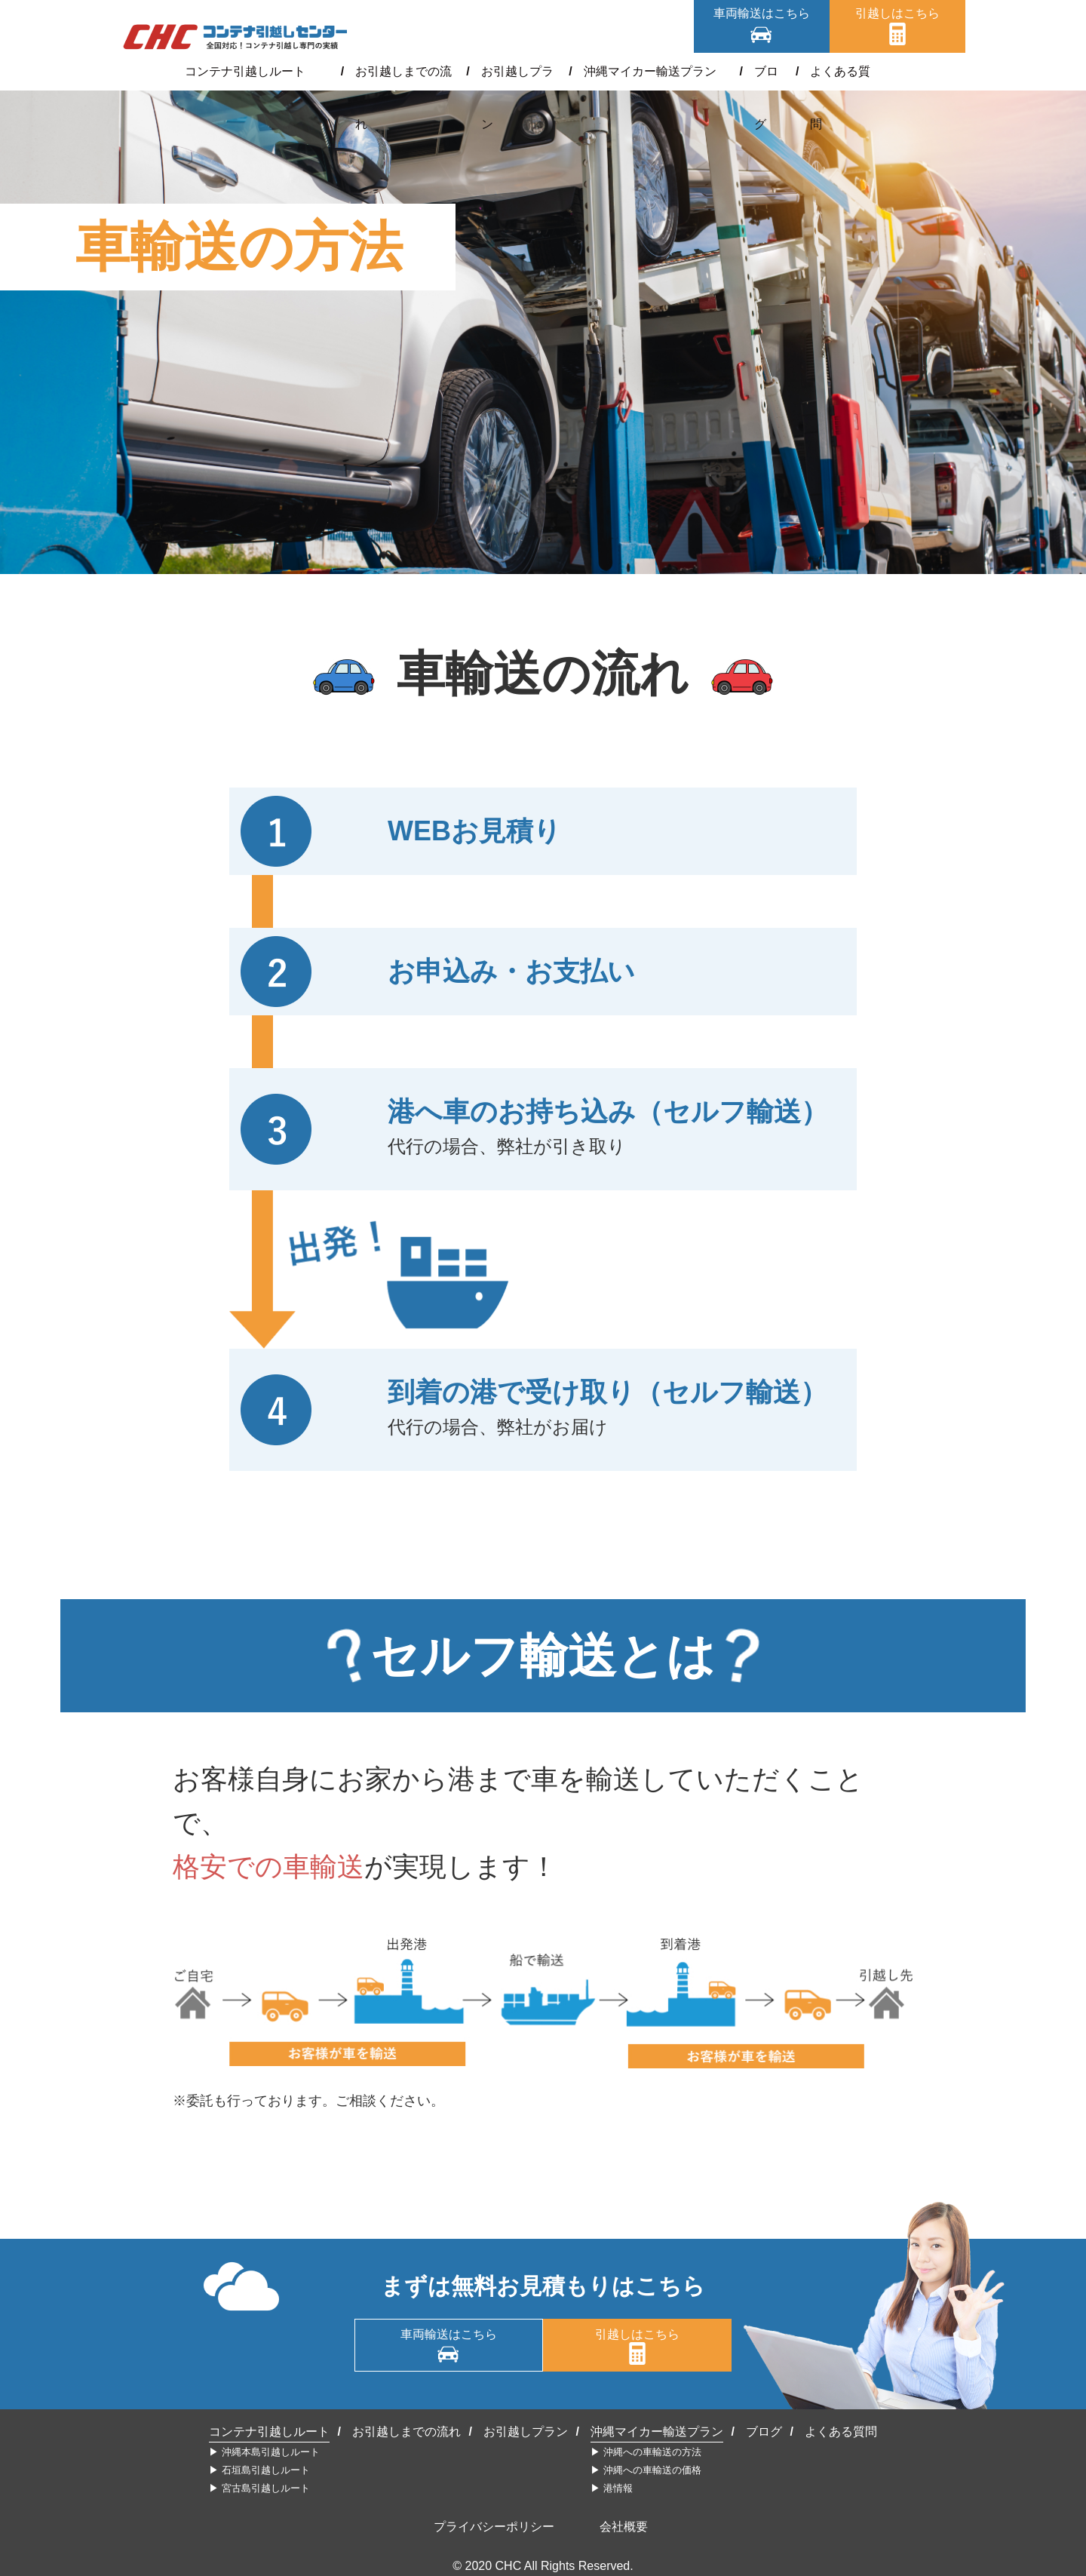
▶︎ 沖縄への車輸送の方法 (646, 2452)
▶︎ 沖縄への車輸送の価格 (646, 2470)
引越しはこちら (897, 13)
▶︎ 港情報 (612, 2488)
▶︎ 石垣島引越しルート (259, 2470)
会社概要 (624, 2526)
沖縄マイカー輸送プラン (645, 71)
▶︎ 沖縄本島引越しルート (264, 2452)
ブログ (753, 71)
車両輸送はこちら (761, 13)
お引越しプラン (514, 71)
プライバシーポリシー (494, 2526)
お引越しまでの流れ (395, 71)
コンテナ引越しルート (258, 71)
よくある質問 (829, 71)
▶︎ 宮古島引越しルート (259, 2488)
